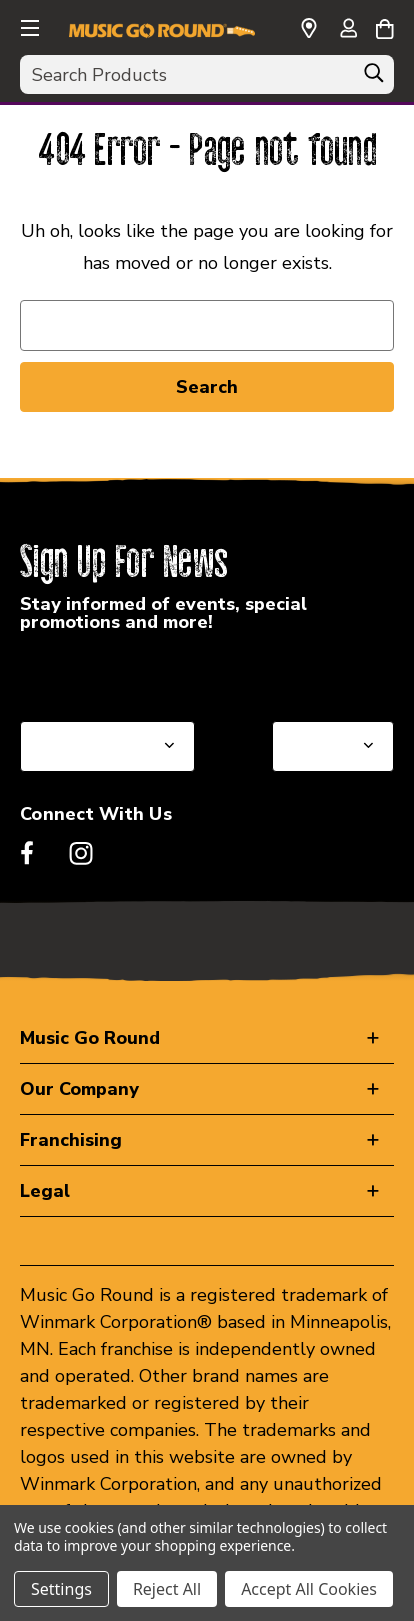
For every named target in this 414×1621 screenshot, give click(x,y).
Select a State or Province (127, 673)
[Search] (374, 78)
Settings (61, 1589)
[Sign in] (348, 30)
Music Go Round (90, 1038)
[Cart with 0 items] (384, 26)
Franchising (71, 1140)
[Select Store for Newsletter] (333, 746)
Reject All (167, 1589)
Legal (45, 1191)
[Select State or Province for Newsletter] (107, 746)
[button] (28, 25)
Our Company (79, 1089)
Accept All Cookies (309, 1589)
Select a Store (331, 673)
